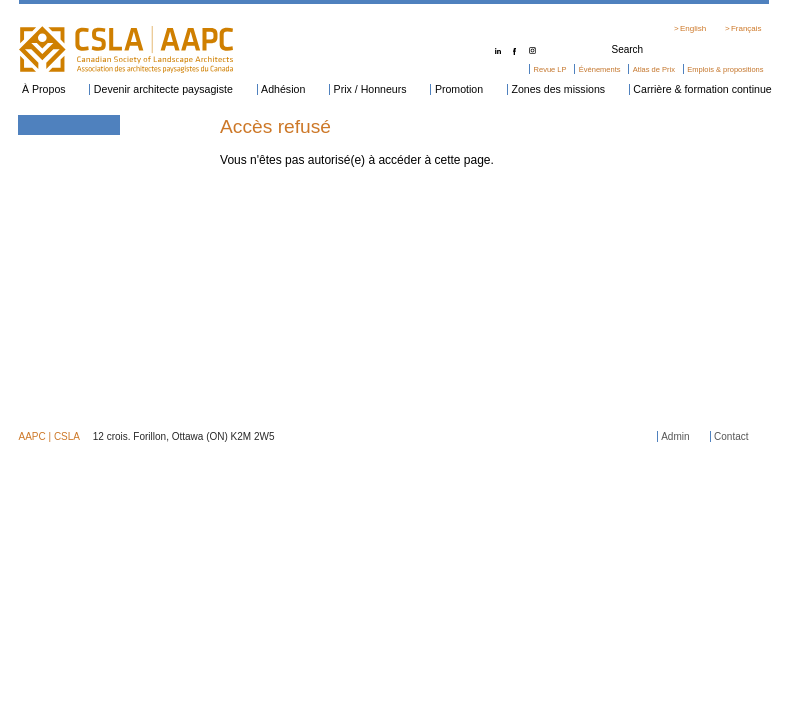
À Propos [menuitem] (44, 89)
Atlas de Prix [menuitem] (654, 69)
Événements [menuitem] (600, 69)
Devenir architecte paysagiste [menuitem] (163, 89)
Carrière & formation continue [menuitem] (702, 89)
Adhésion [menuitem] (283, 89)
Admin (675, 436)
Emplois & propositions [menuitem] (725, 69)
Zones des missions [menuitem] (558, 89)
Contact (731, 436)
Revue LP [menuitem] (550, 69)
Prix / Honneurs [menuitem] (370, 89)
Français (746, 28)
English (693, 28)
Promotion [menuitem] (459, 89)
